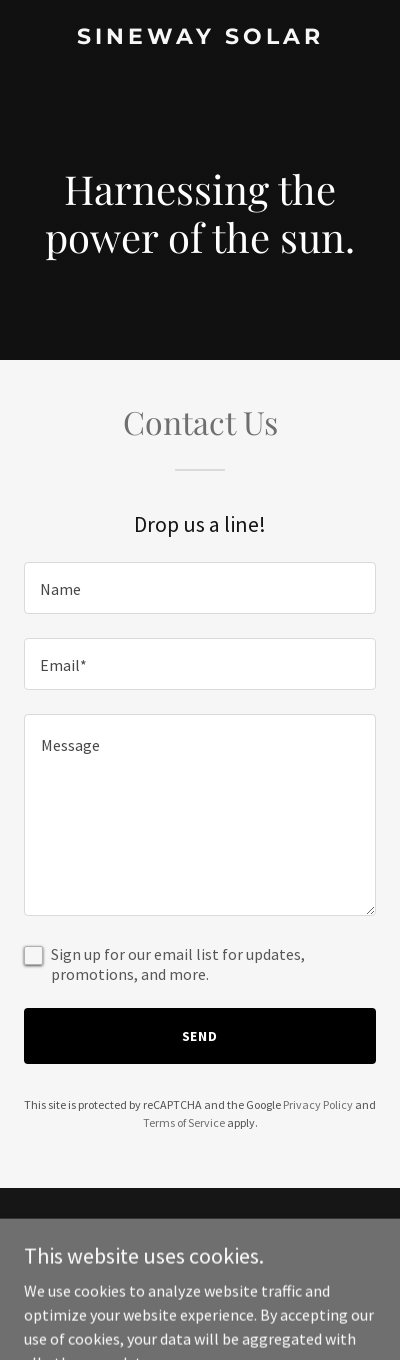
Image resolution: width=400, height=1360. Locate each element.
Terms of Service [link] (184, 1122)
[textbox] (200, 588)
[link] (200, 38)
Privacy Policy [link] (318, 1104)
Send (200, 1036)
